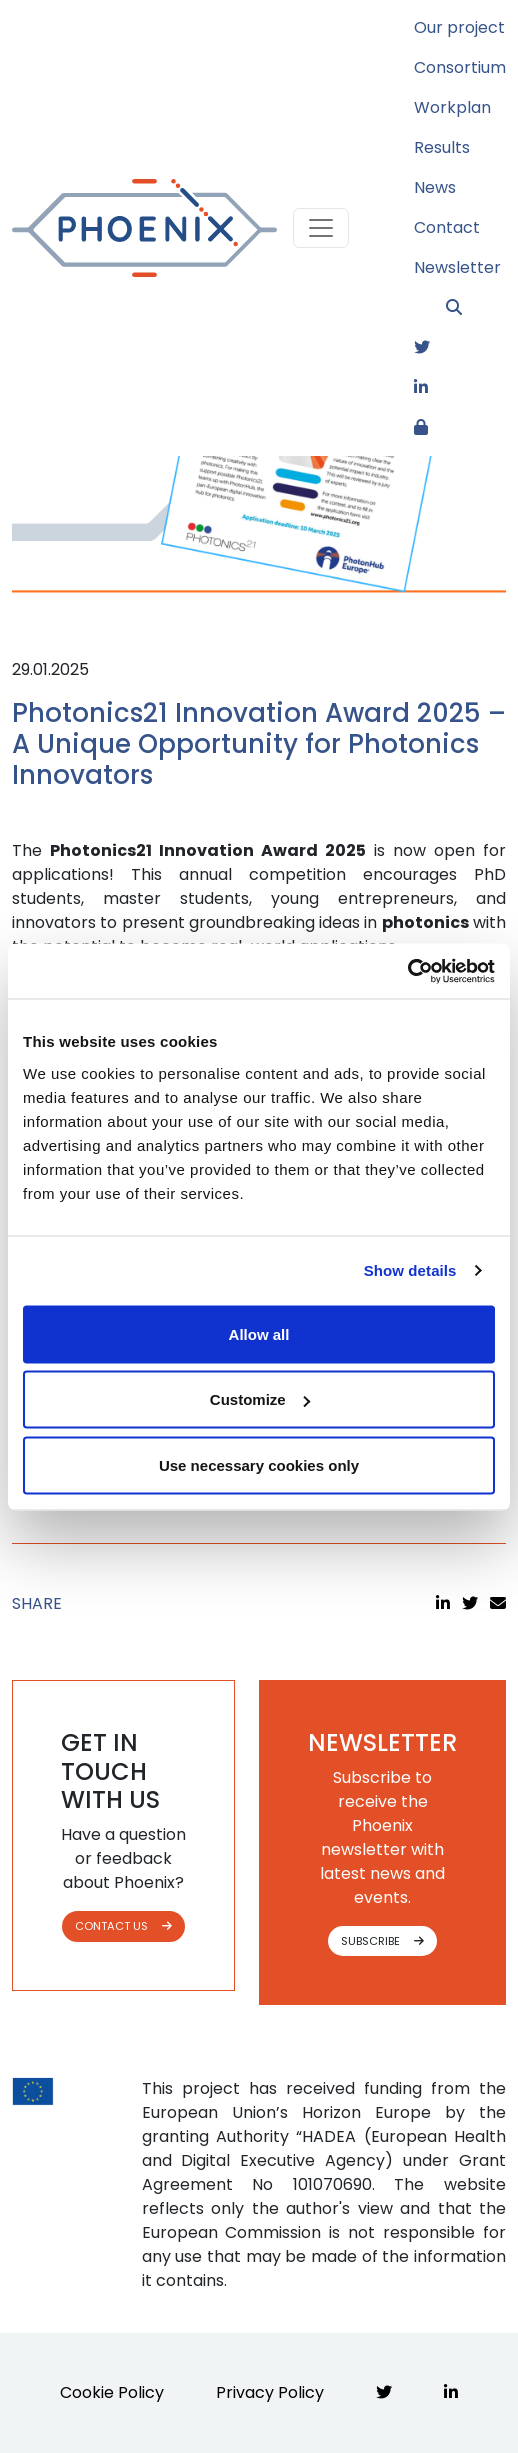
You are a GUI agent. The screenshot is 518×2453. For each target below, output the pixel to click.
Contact (447, 227)
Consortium (460, 67)
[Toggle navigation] (321, 228)
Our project (459, 27)
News (435, 187)
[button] (476, 308)
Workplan (452, 107)
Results (442, 147)
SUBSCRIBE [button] (382, 1941)
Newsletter (457, 267)
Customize (260, 1399)
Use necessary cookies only (259, 1464)
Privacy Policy (270, 2392)
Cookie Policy (112, 2392)
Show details (410, 1270)
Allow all (259, 1333)
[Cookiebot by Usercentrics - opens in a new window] (407, 971)
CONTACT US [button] (123, 1926)
